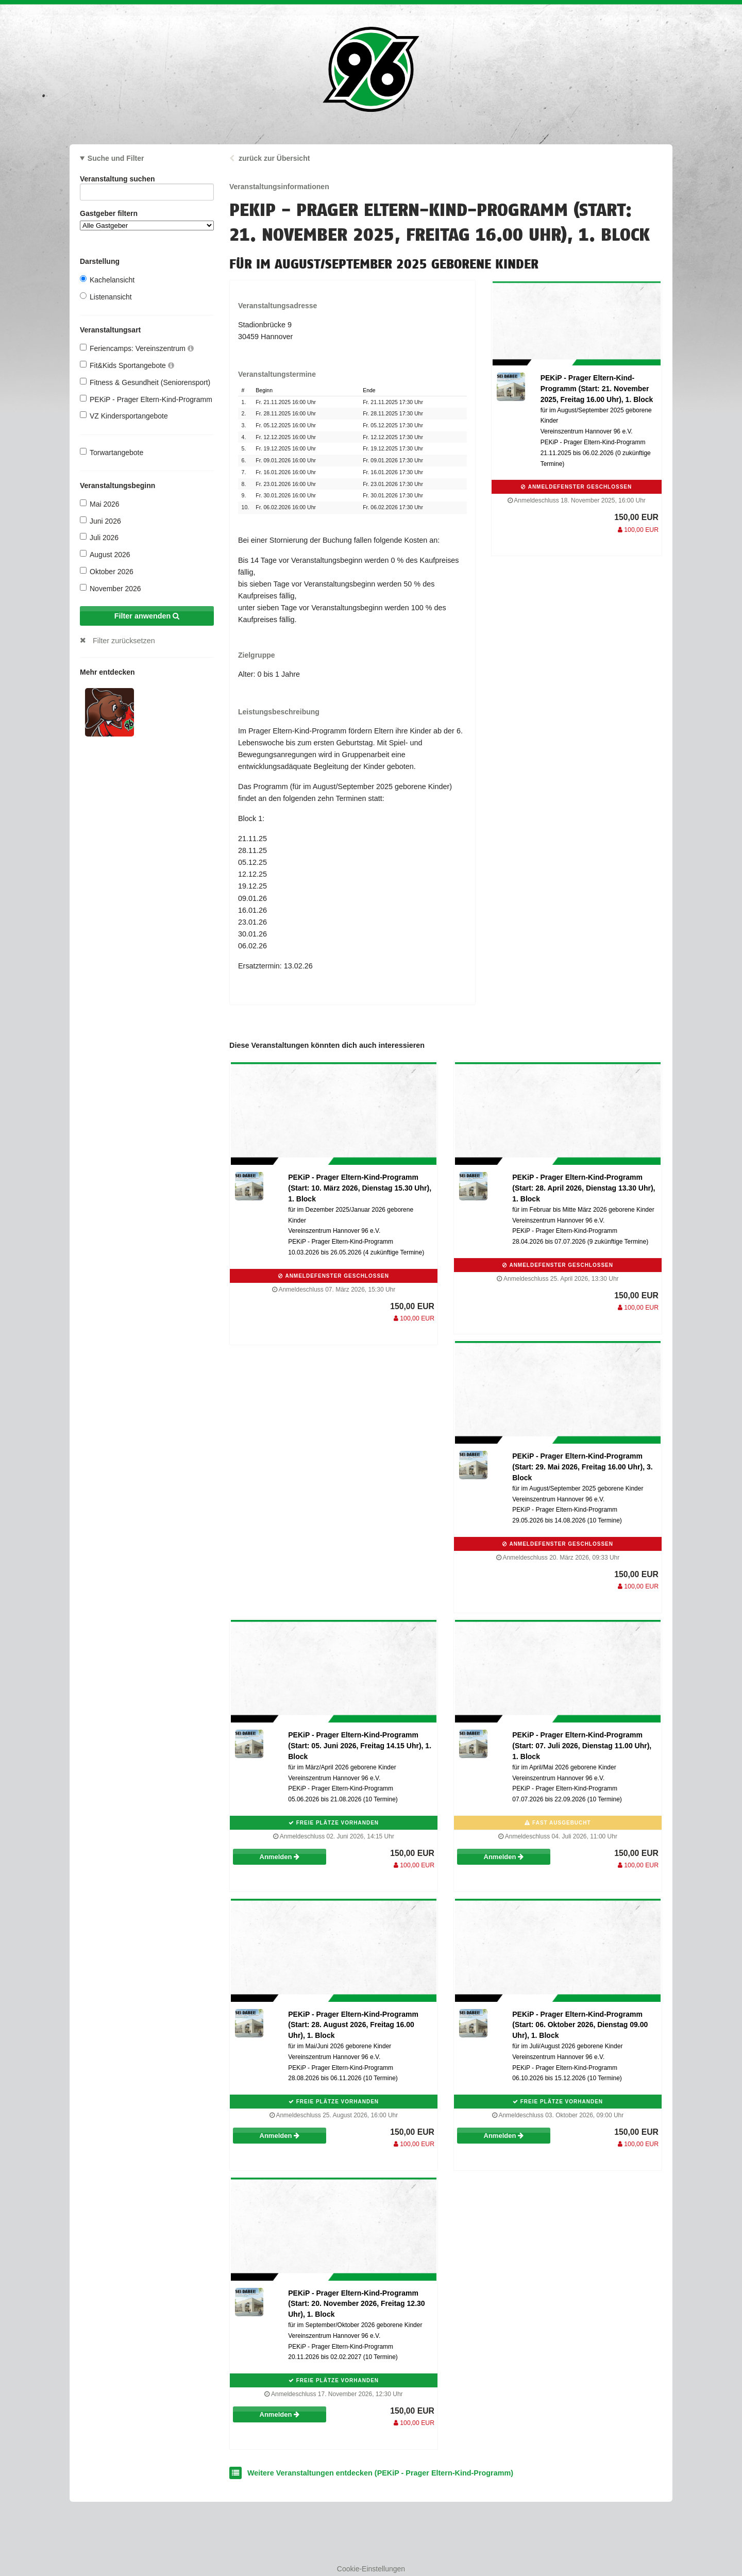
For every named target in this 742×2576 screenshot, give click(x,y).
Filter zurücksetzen (124, 641)
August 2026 (105, 554)
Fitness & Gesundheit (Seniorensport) (145, 382)
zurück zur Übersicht (274, 158)
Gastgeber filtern (147, 219)
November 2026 (110, 588)
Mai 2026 (100, 503)
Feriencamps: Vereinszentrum (137, 348)
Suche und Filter (116, 158)
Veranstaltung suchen (147, 181)
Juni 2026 (100, 520)
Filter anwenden (147, 616)
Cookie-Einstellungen (371, 2569)
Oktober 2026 (106, 571)
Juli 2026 (99, 537)
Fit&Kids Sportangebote (127, 365)
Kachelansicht (107, 279)
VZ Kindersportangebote (124, 415)
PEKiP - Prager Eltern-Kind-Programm (146, 399)
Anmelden (279, 1857)
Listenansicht (106, 296)
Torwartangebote (111, 452)
